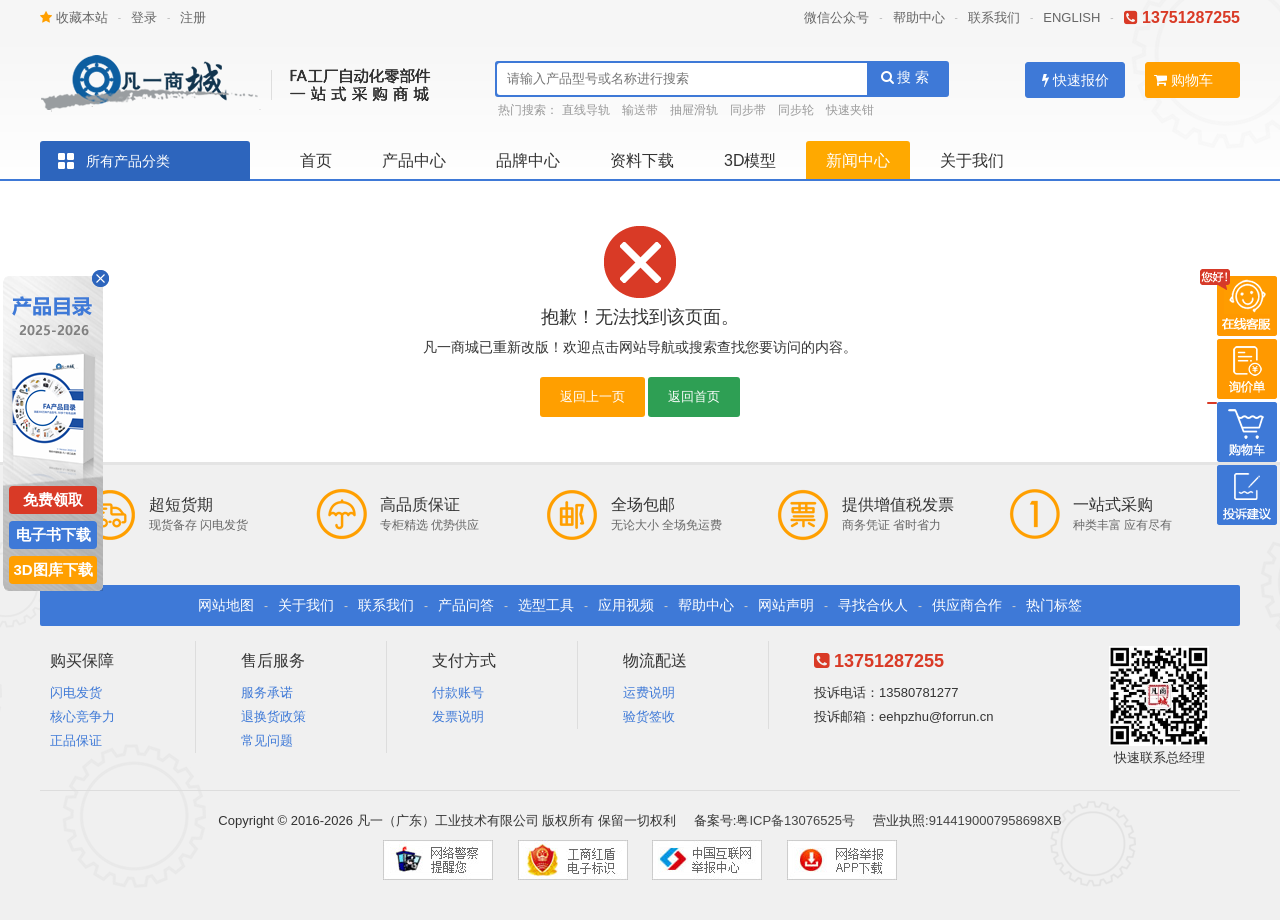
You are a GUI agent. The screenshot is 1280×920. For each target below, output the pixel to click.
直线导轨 (586, 110)
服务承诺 (267, 692)
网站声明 (786, 605)
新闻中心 (858, 160)
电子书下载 (53, 534)
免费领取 (53, 499)
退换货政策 (273, 716)
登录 (144, 17)
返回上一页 (592, 396)
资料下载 (642, 160)
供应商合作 (967, 605)
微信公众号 (836, 17)
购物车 (1183, 80)
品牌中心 (528, 160)
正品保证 (76, 740)
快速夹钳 (850, 110)
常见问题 (267, 740)
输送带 (640, 110)
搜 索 (905, 77)
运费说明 (649, 692)
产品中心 (414, 160)
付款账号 (458, 692)
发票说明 (458, 716)
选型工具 (546, 605)
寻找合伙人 (873, 605)
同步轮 (796, 110)
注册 (193, 17)
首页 (316, 160)
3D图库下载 (52, 569)
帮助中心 (919, 17)
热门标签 (1054, 605)
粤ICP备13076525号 (795, 820)
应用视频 (626, 605)
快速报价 (1075, 80)
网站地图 (226, 605)
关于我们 (972, 160)
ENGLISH (1071, 17)
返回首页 (694, 396)
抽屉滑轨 (694, 110)
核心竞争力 (82, 716)
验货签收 (649, 716)
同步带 (748, 110)
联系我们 (994, 17)
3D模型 (750, 160)
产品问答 (466, 605)
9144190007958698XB (995, 820)
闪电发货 (76, 692)
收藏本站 (74, 17)
